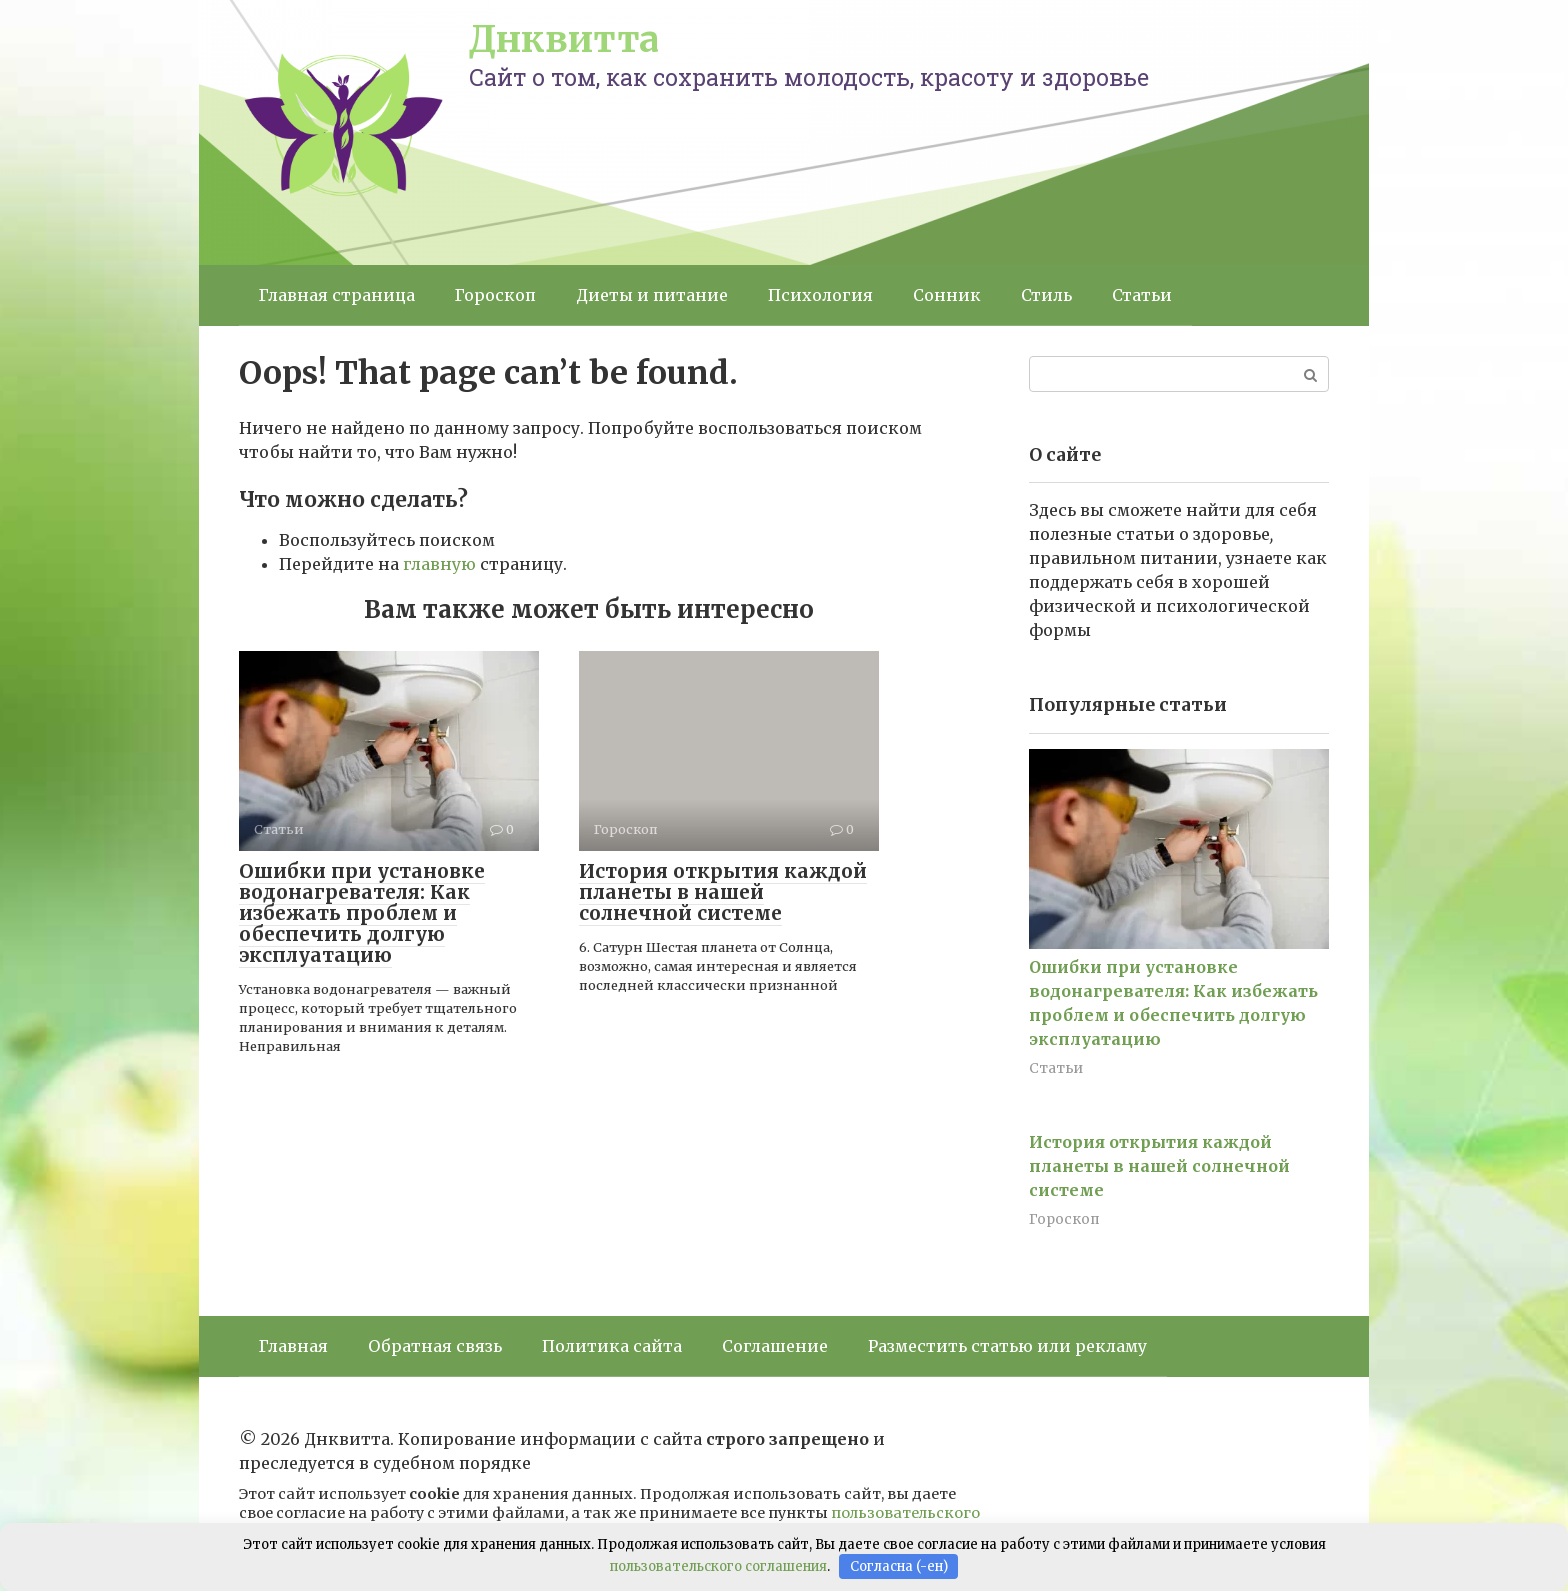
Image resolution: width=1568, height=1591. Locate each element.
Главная (293, 1346)
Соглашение (775, 1346)
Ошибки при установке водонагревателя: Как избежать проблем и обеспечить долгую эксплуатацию (362, 913)
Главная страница (337, 295)
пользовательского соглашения (718, 1566)
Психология (820, 295)
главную (439, 564)
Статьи (1142, 295)
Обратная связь (435, 1346)
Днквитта (564, 39)
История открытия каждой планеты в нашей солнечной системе (723, 892)
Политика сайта (612, 1346)
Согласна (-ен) (899, 1566)
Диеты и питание (652, 295)
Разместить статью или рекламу (1007, 1346)
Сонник (947, 295)
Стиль (1046, 295)
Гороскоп (495, 295)
